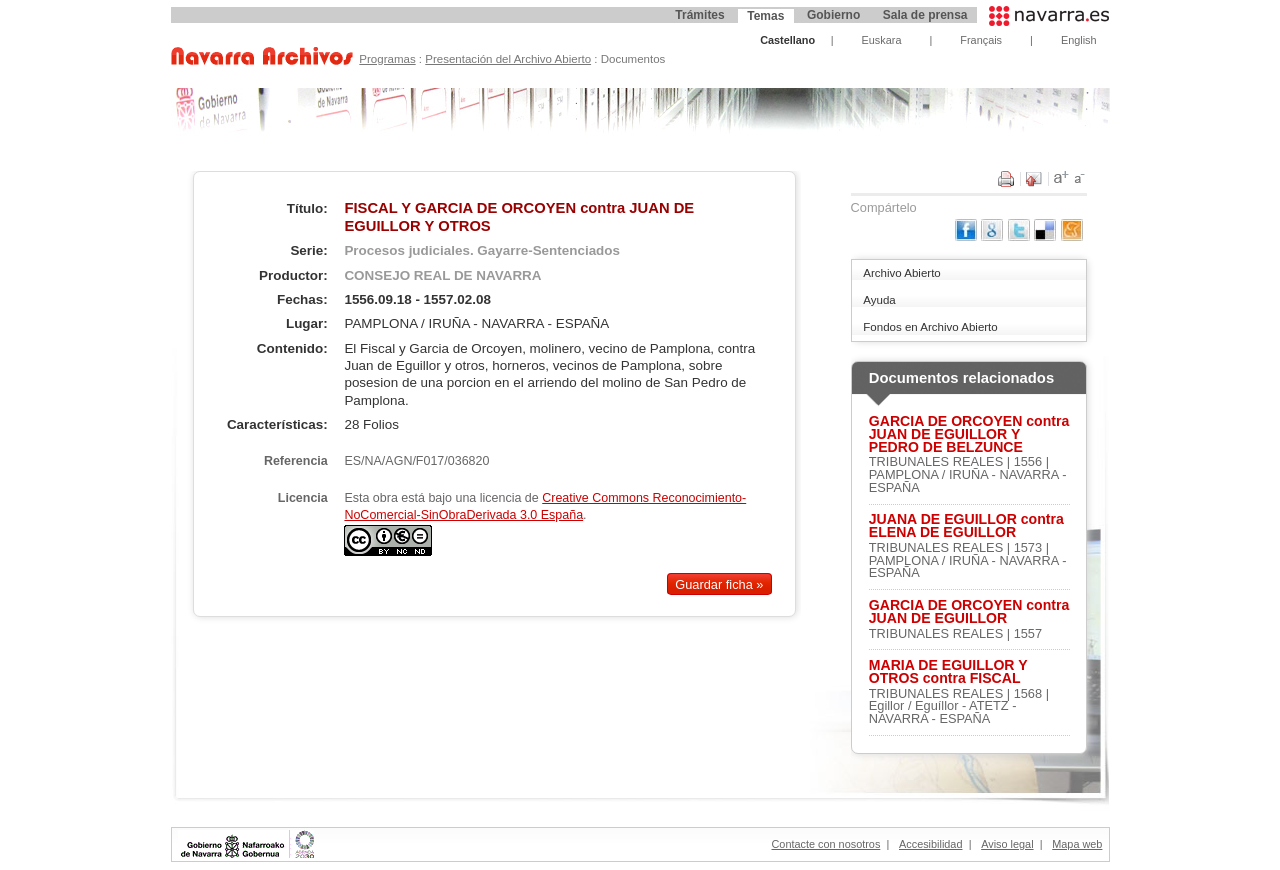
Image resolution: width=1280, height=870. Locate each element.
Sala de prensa (925, 15)
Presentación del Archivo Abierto (508, 59)
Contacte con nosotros (826, 844)
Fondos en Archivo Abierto (930, 327)
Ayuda (879, 300)
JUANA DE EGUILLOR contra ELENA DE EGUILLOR (966, 526)
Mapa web (1077, 844)
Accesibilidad (930, 844)
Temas (765, 16)
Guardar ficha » (719, 583)
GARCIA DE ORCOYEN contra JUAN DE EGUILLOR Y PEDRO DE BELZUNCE (969, 434)
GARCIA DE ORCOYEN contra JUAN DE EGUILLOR (969, 612)
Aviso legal (1007, 844)
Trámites (699, 15)
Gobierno (833, 15)
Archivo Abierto (901, 273)
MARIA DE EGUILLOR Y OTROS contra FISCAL (948, 672)
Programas (387, 59)
